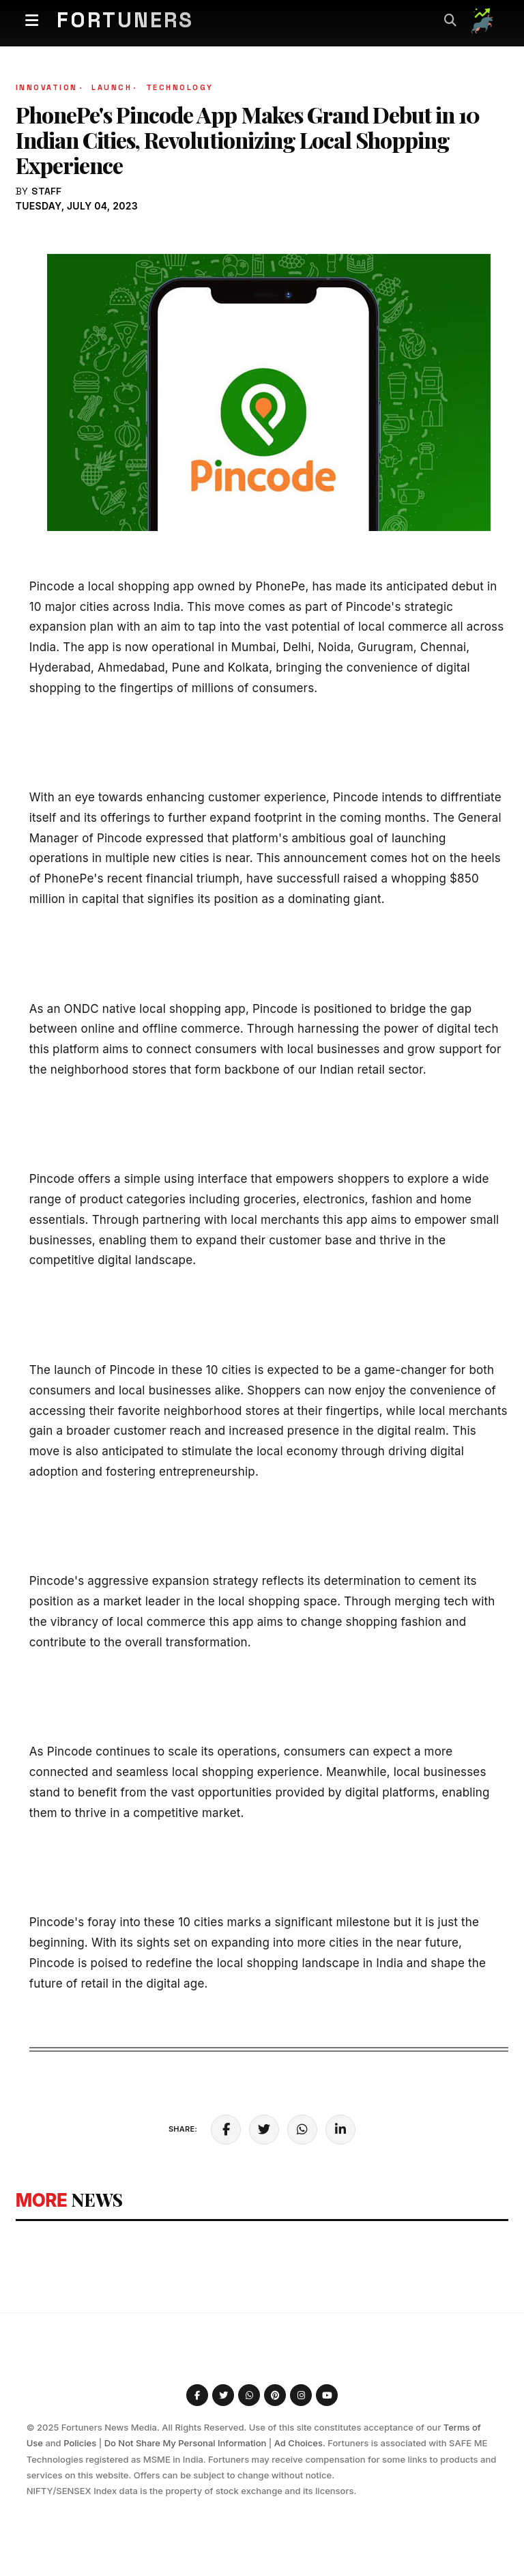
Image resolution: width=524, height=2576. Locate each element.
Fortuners (132, 20)
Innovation (50, 87)
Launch (115, 87)
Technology (180, 87)
